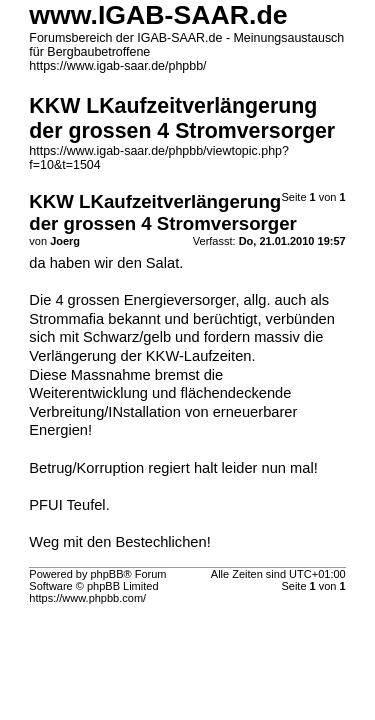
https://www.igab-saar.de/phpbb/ (117, 66)
